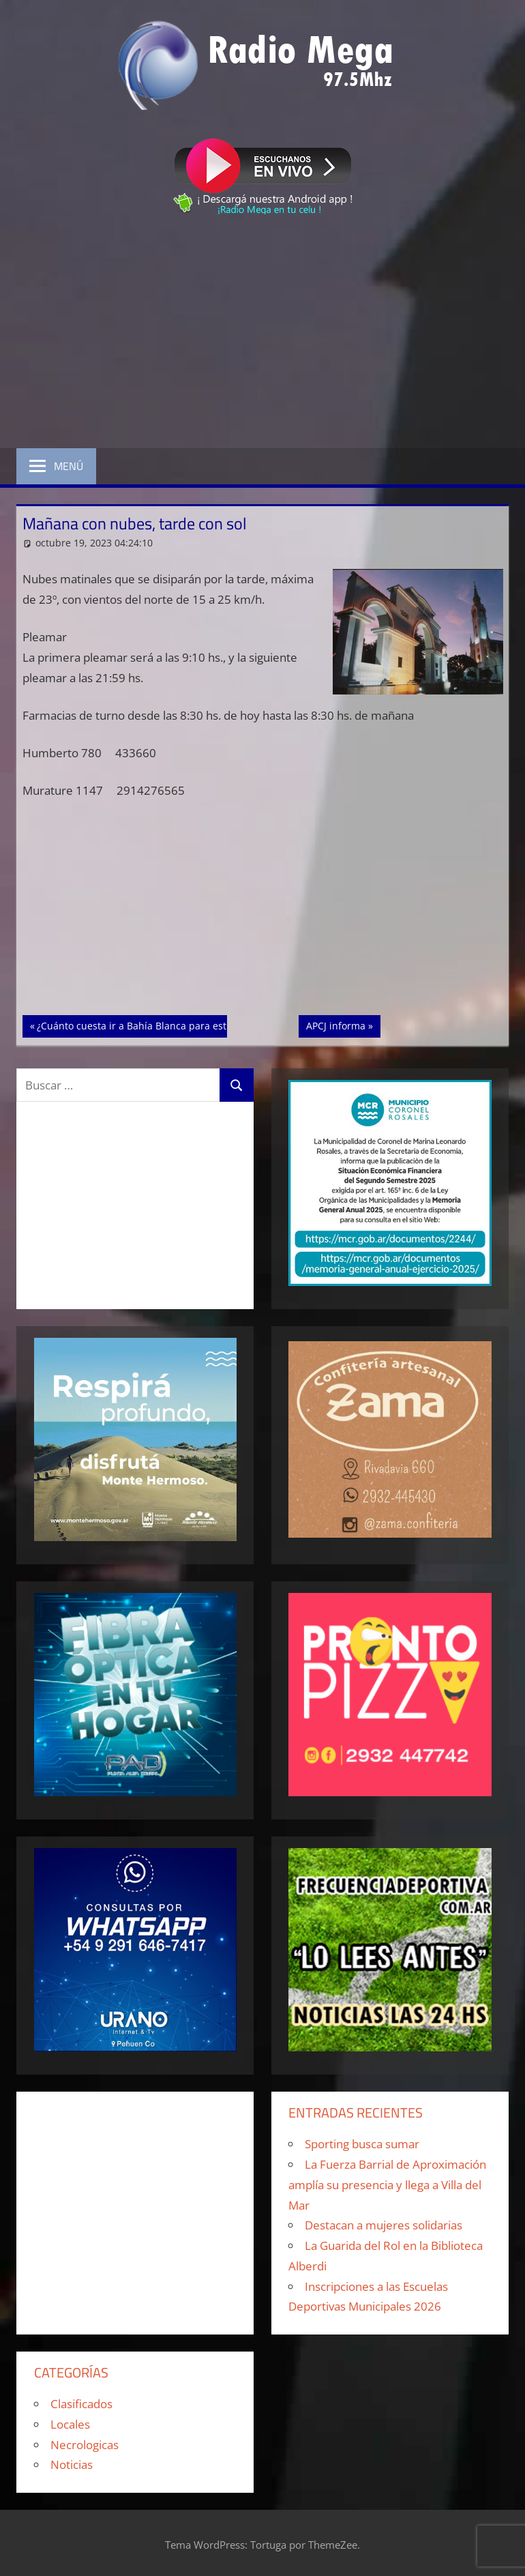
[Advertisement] (262, 334)
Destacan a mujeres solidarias (383, 2225)
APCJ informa (342, 1024)
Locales (70, 2424)
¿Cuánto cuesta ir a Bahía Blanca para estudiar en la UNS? (169, 1024)
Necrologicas (84, 2445)
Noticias (71, 2464)
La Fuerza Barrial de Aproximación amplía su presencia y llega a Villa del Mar (387, 2184)
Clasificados (81, 2404)
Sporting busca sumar (362, 2144)
